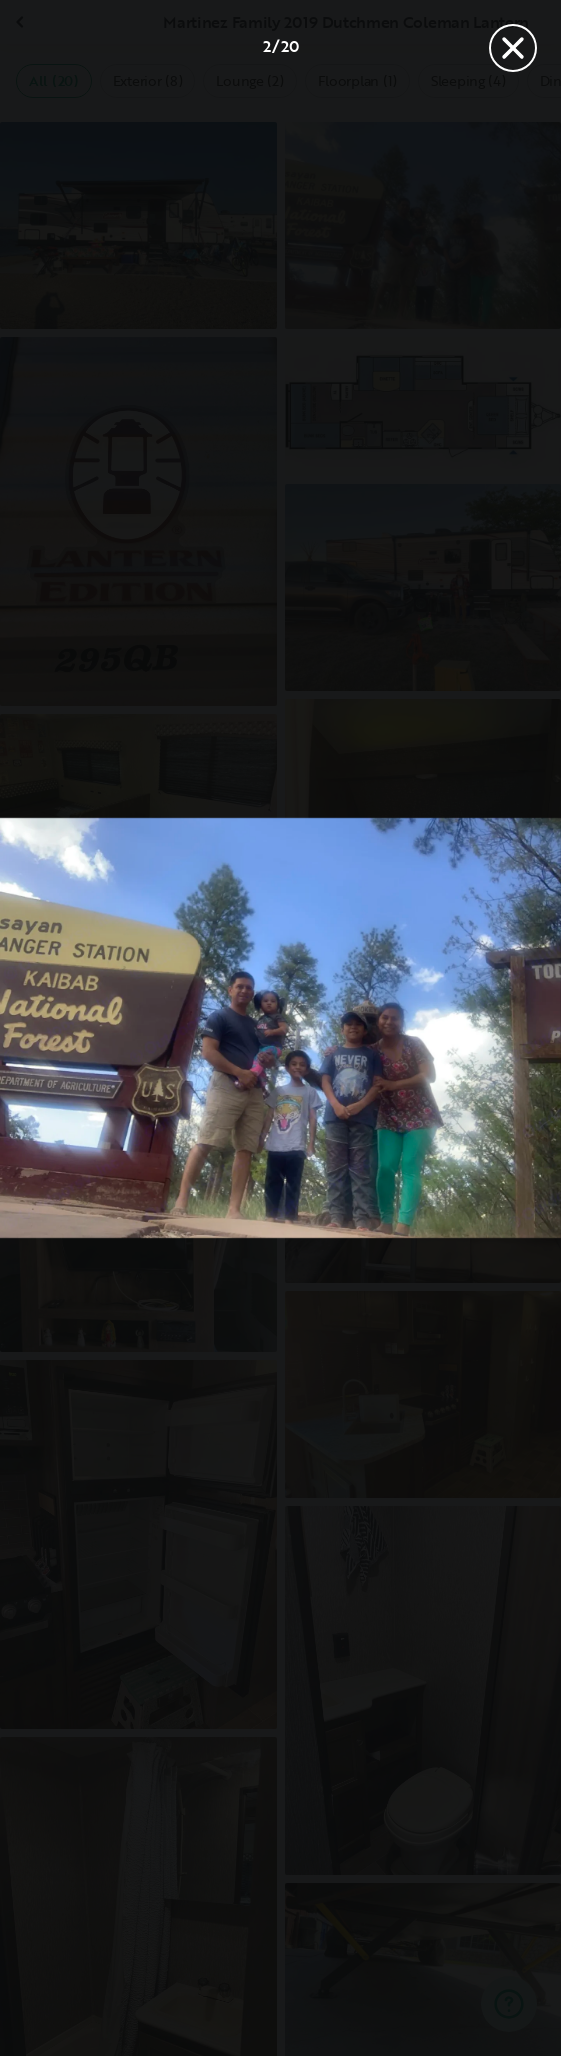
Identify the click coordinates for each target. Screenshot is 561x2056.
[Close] (513, 48)
